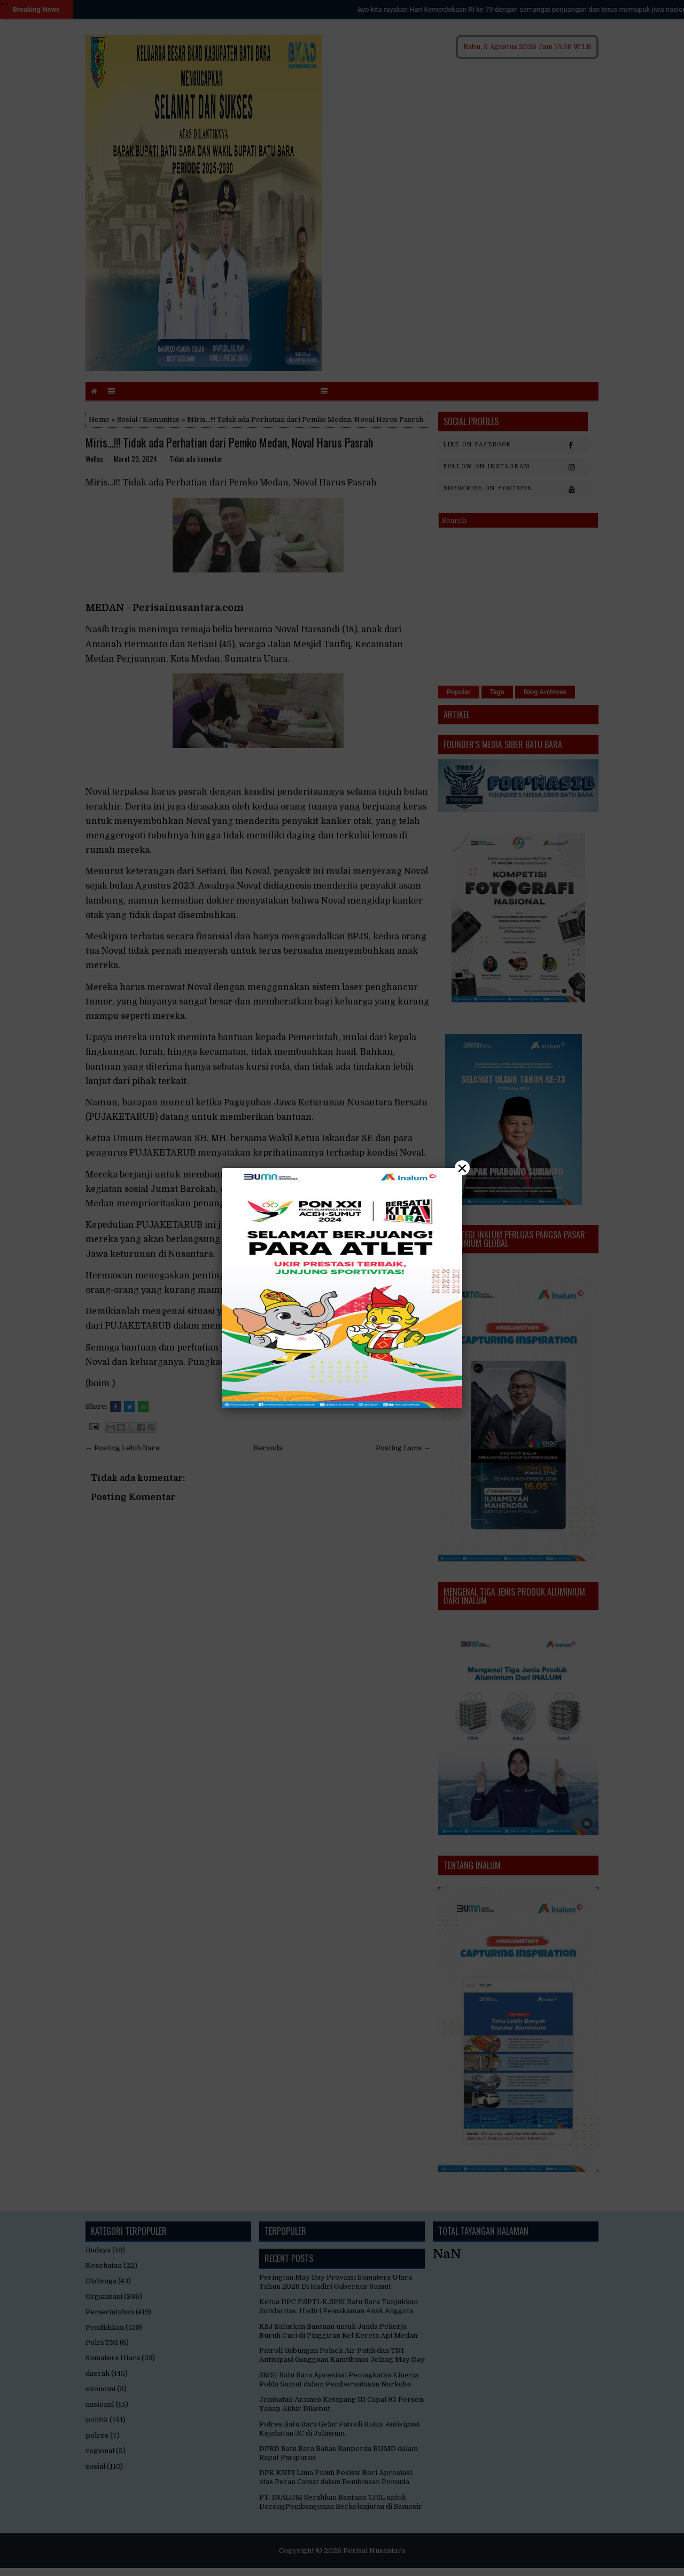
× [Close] (462, 1167)
